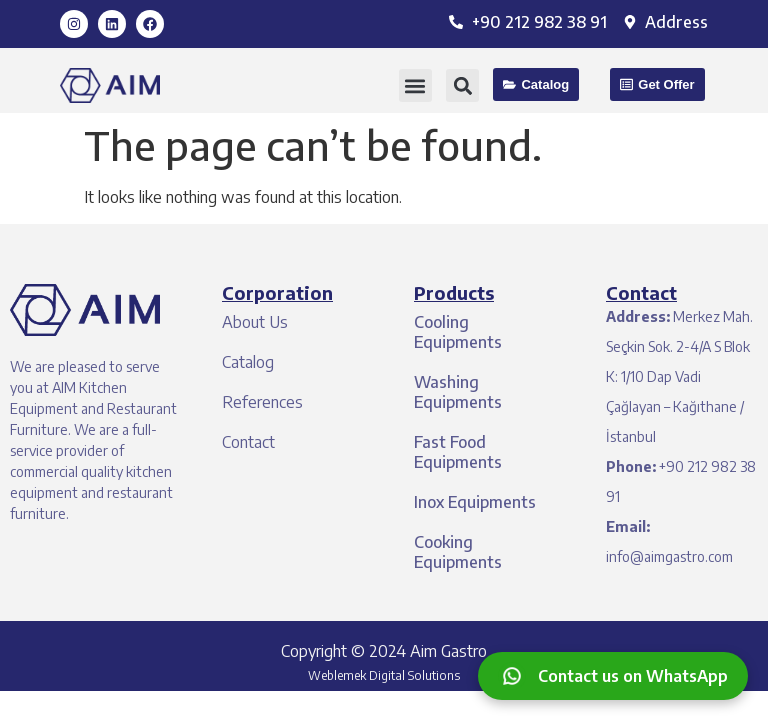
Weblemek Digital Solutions (384, 675)
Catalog (248, 362)
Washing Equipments (458, 392)
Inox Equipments (475, 502)
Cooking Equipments (458, 552)
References (262, 402)
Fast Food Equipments (458, 452)
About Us (255, 322)
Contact (248, 442)
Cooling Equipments (458, 332)
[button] (415, 85)
